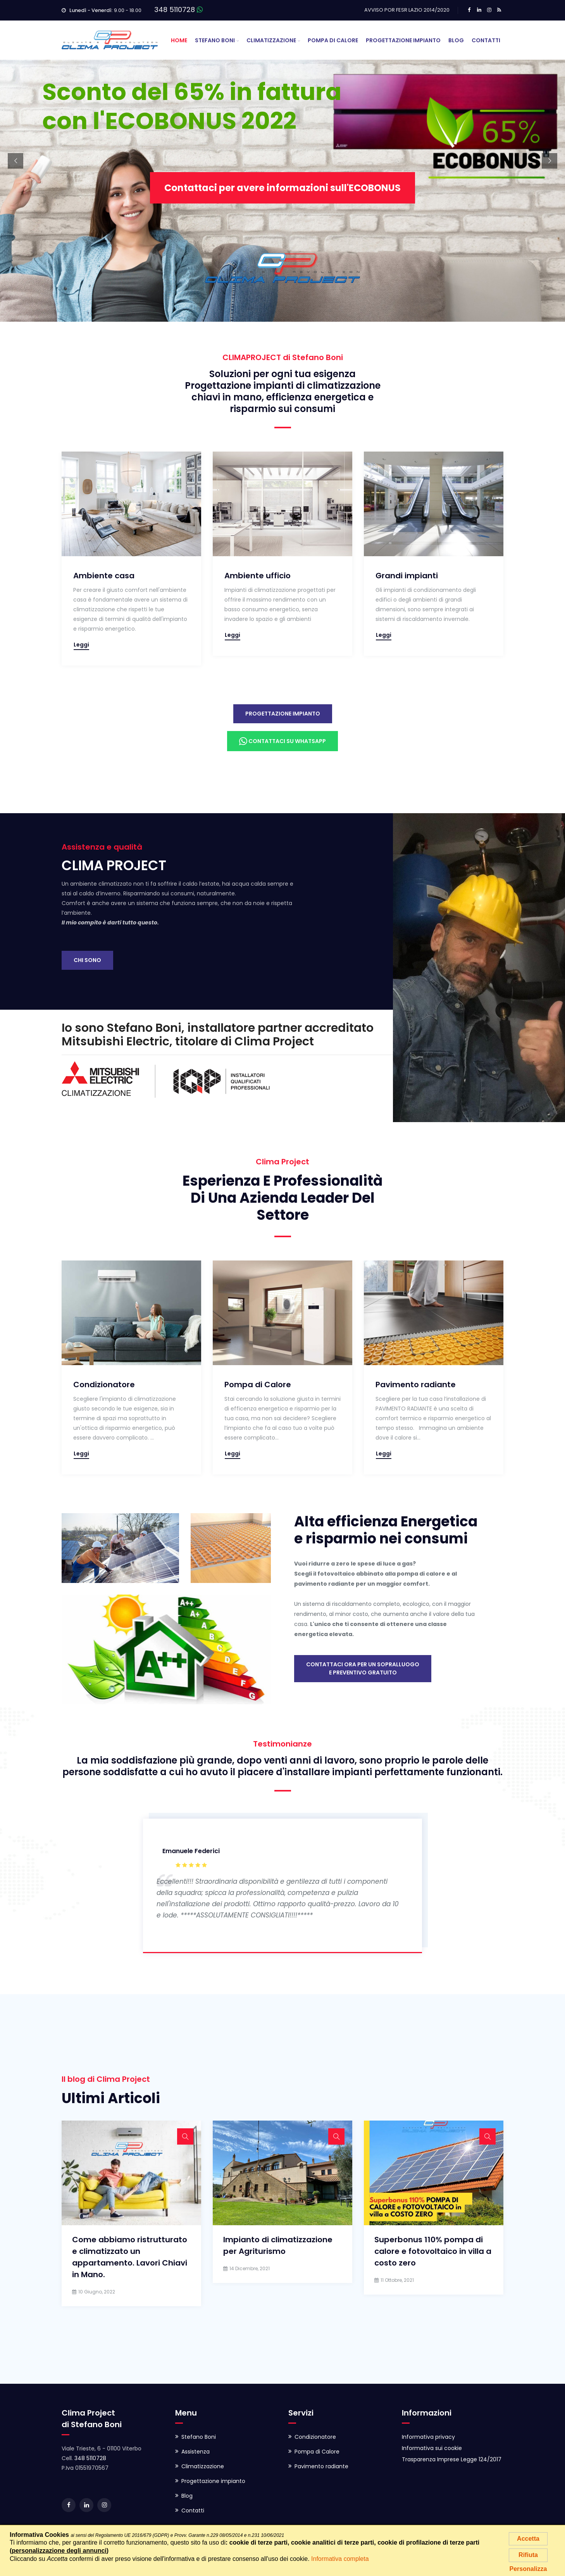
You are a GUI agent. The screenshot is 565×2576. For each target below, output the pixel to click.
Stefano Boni (215, 40)
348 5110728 (174, 9)
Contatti (486, 40)
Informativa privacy (428, 2437)
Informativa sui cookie (432, 2448)
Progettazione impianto (282, 713)
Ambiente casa (103, 575)
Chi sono (87, 960)
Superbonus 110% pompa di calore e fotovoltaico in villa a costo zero (432, 2251)
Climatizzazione (271, 40)
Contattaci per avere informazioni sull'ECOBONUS (282, 203)
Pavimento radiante (416, 1384)
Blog (456, 40)
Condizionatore (104, 1384)
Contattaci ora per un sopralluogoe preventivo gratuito (362, 1668)
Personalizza (528, 2569)
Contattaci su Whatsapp (282, 741)
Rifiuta (528, 2555)
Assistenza (195, 2451)
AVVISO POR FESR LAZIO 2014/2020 (407, 10)
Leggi (81, 644)
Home (179, 40)
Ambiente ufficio (257, 575)
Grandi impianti (407, 575)
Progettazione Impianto (403, 40)
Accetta (528, 2538)
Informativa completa (340, 2558)
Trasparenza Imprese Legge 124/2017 (451, 2459)
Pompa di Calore (333, 40)
